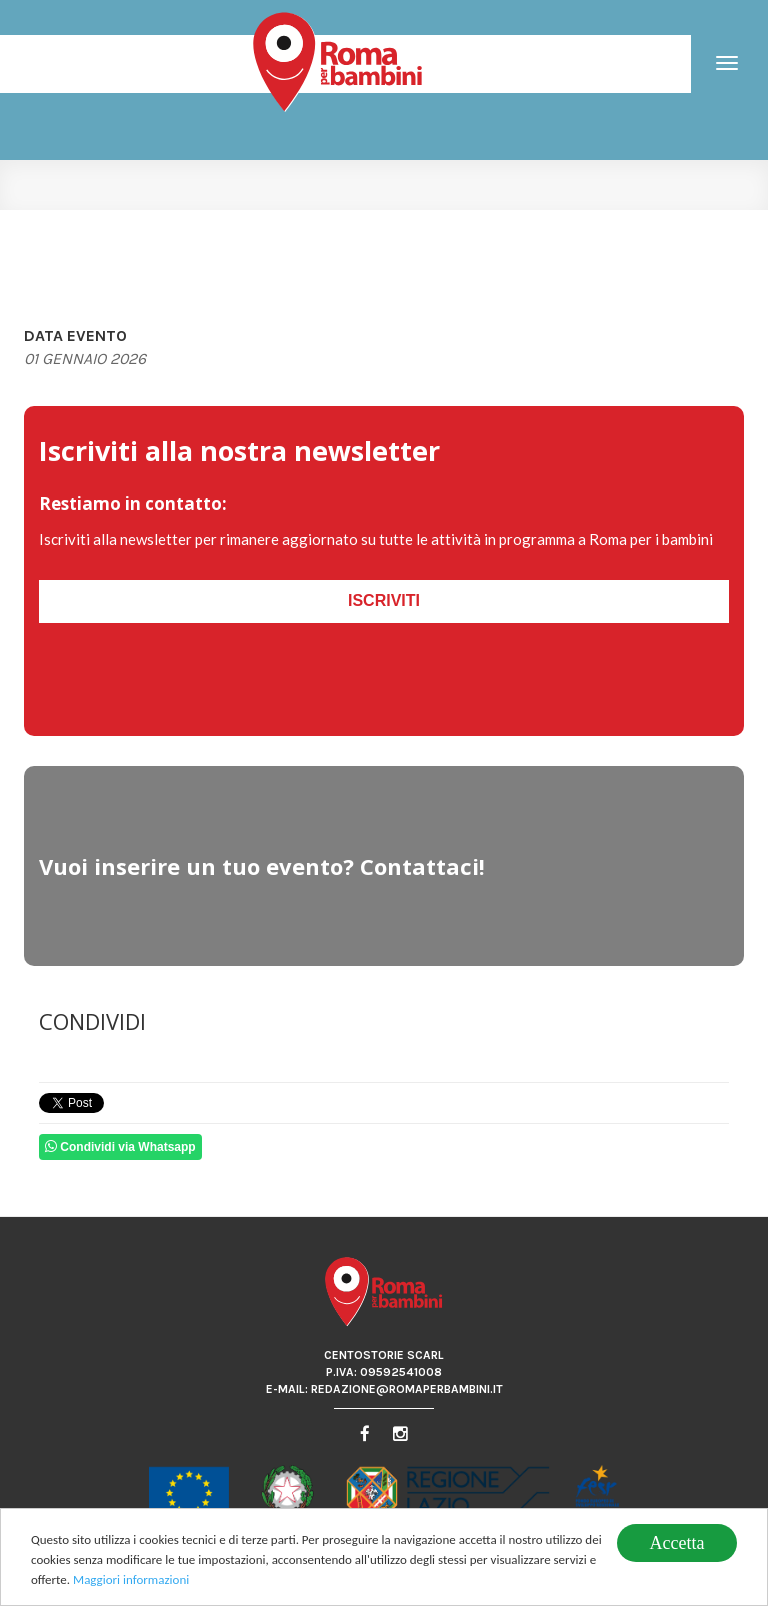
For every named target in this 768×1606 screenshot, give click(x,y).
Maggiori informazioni (131, 1581)
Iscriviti (384, 600)
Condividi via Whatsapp (120, 1146)
